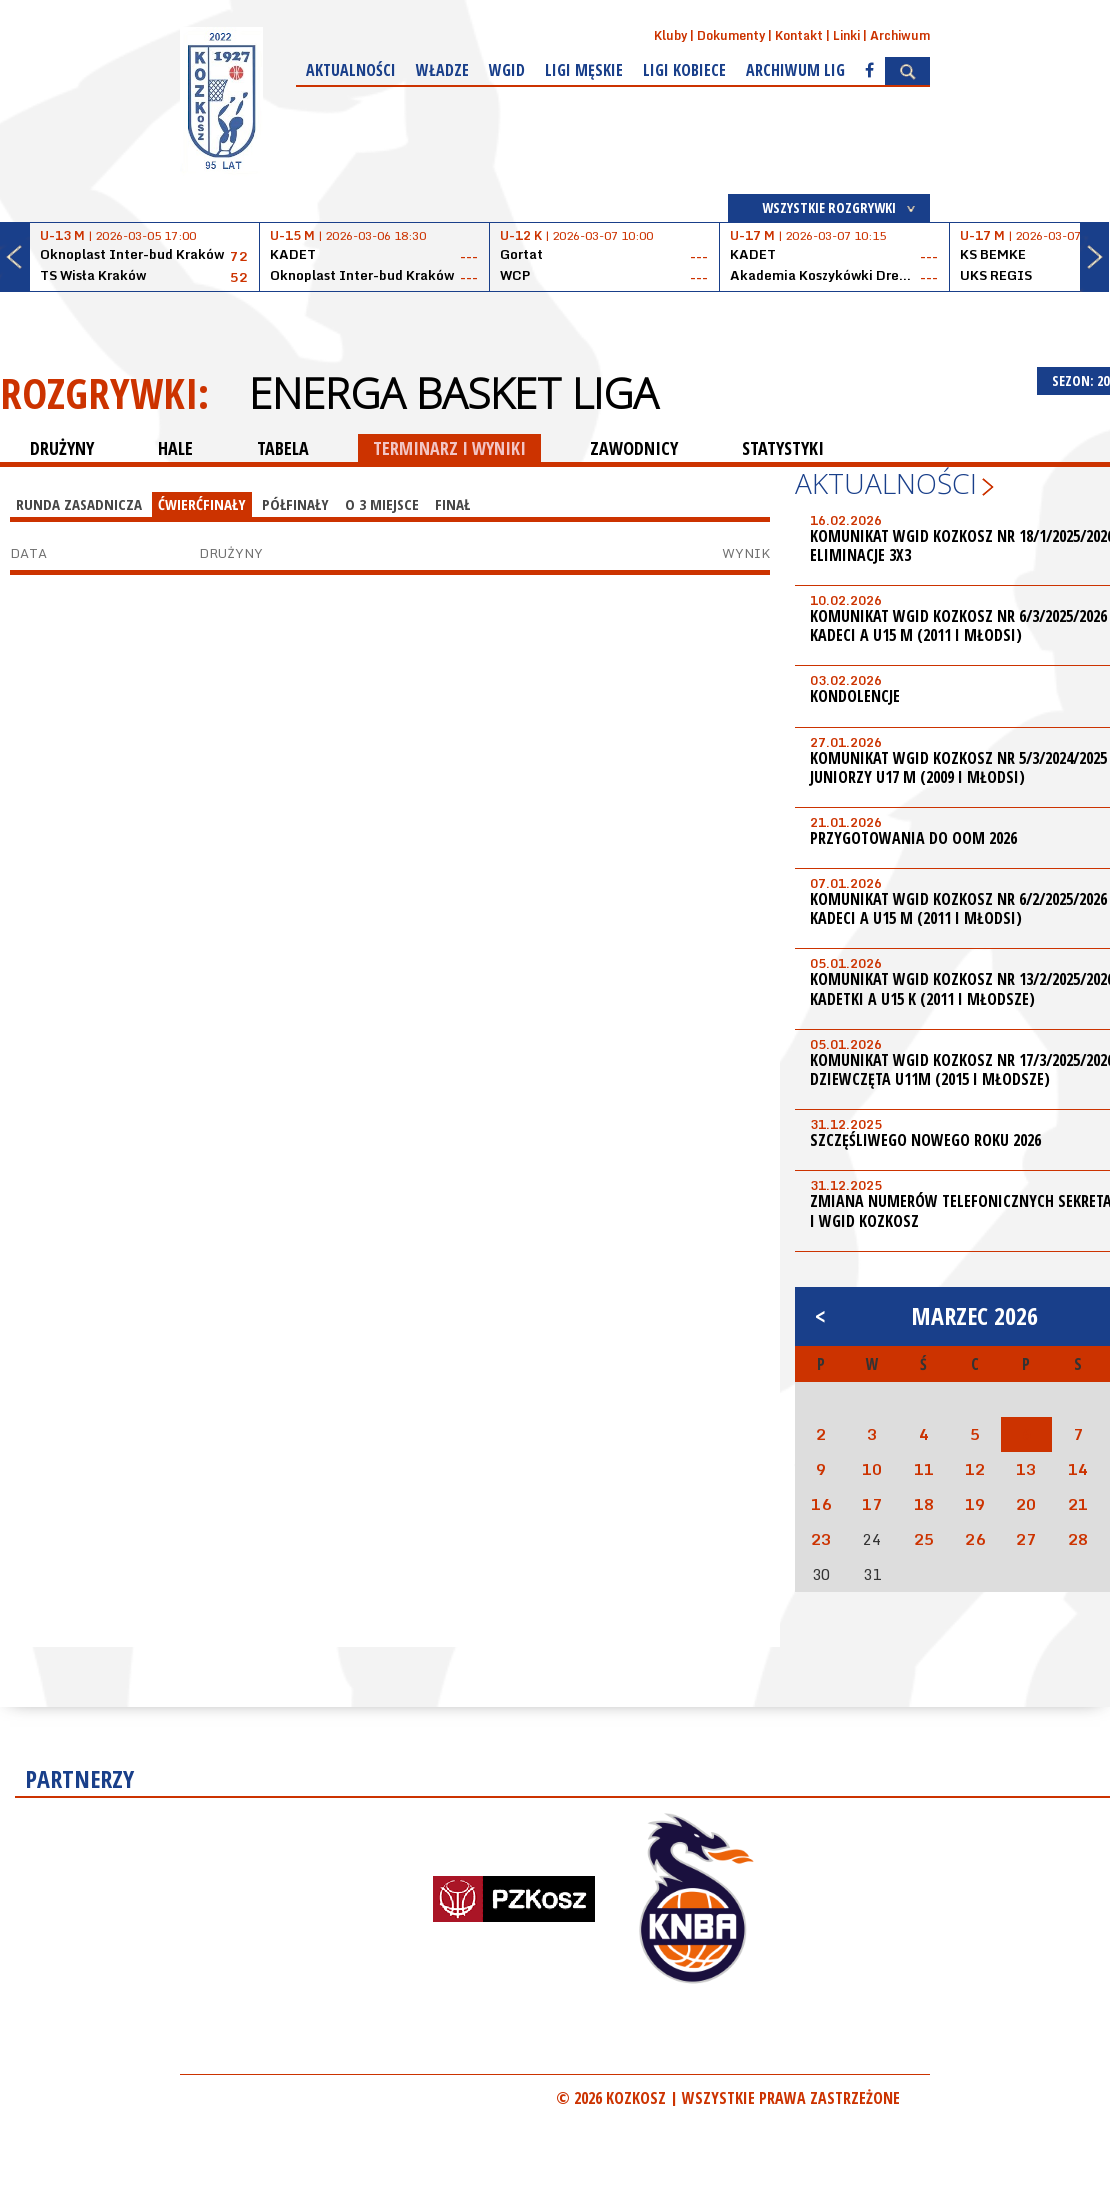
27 (1026, 1539)
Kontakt (799, 35)
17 (872, 1504)
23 (821, 1539)
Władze (442, 70)
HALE (175, 448)
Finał (452, 504)
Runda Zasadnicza (79, 504)
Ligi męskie (584, 70)
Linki (846, 35)
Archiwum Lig (795, 70)
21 (1078, 1504)
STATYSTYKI (783, 448)
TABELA (283, 448)
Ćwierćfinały (202, 504)
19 (975, 1504)
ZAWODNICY (634, 448)
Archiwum (900, 35)
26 (975, 1539)
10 (872, 1469)
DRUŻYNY (62, 448)
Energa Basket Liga (453, 393)
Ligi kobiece (684, 70)
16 (821, 1504)
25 (924, 1539)
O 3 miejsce (382, 504)
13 (1026, 1469)
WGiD (507, 70)
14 (1078, 1469)
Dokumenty (731, 35)
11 (924, 1469)
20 (1026, 1504)
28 (1078, 1539)
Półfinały (295, 504)
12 (975, 1469)
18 (924, 1504)
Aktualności (351, 70)
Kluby (670, 35)
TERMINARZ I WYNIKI (449, 448)
